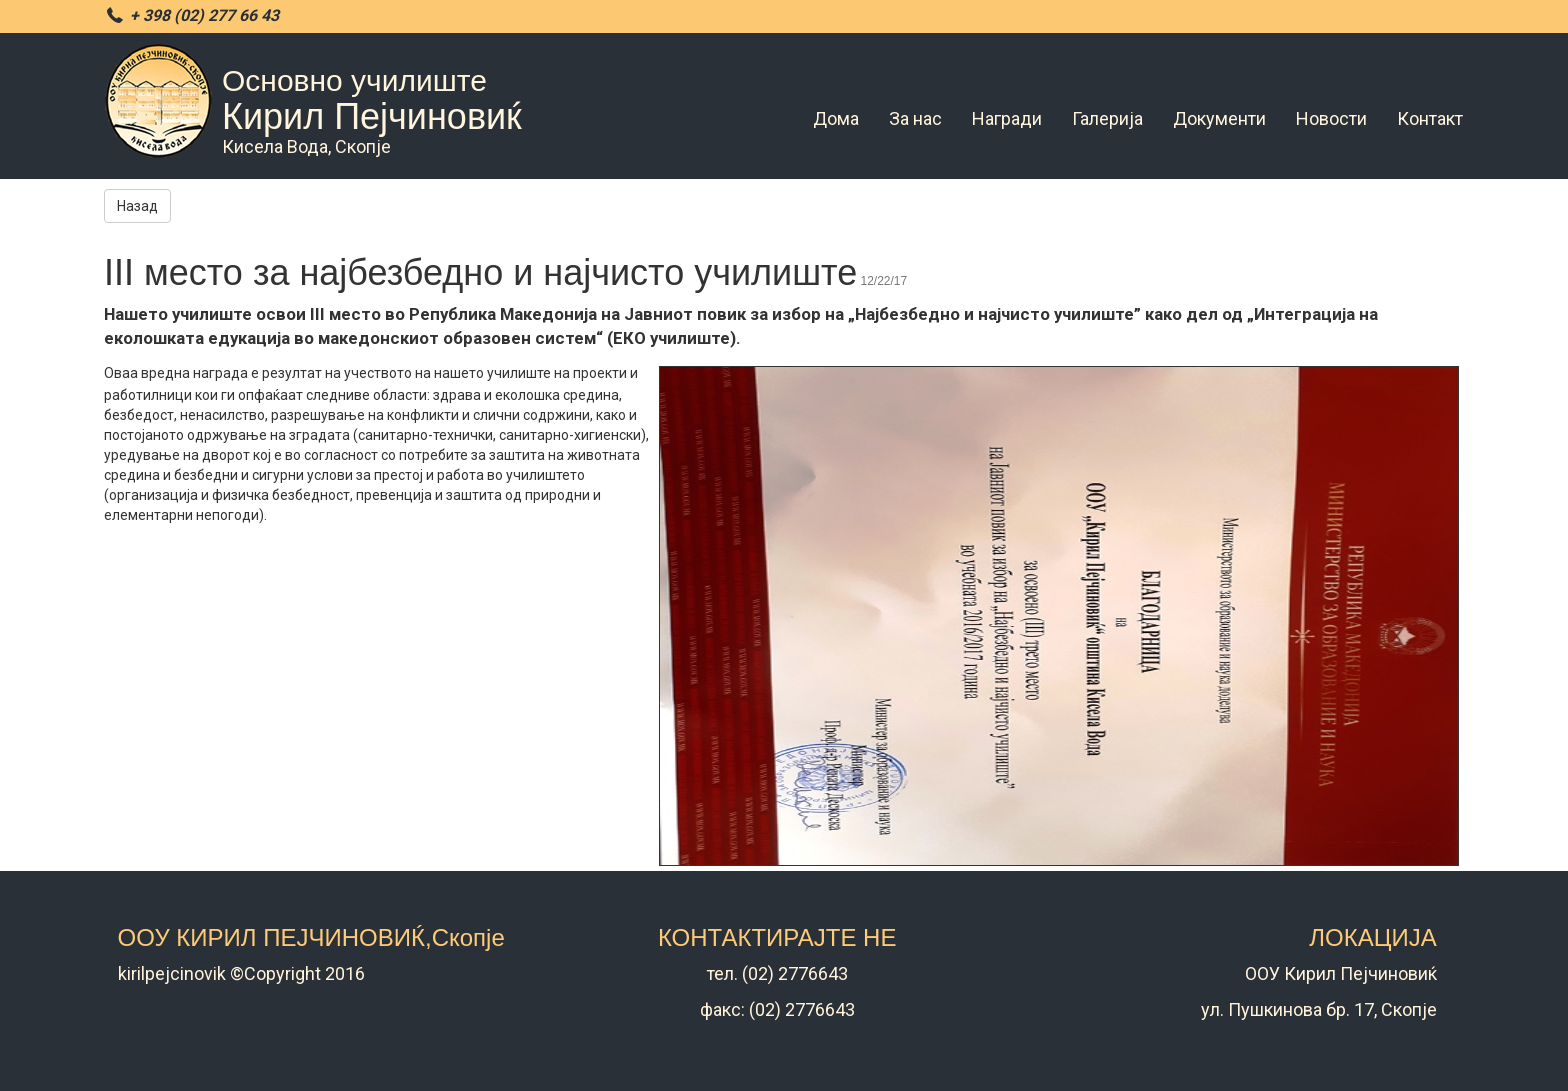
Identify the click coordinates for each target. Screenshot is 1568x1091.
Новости (1331, 118)
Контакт (1430, 118)
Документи (1219, 118)
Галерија (1107, 118)
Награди (1007, 118)
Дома (836, 118)
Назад (137, 206)
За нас (915, 118)
